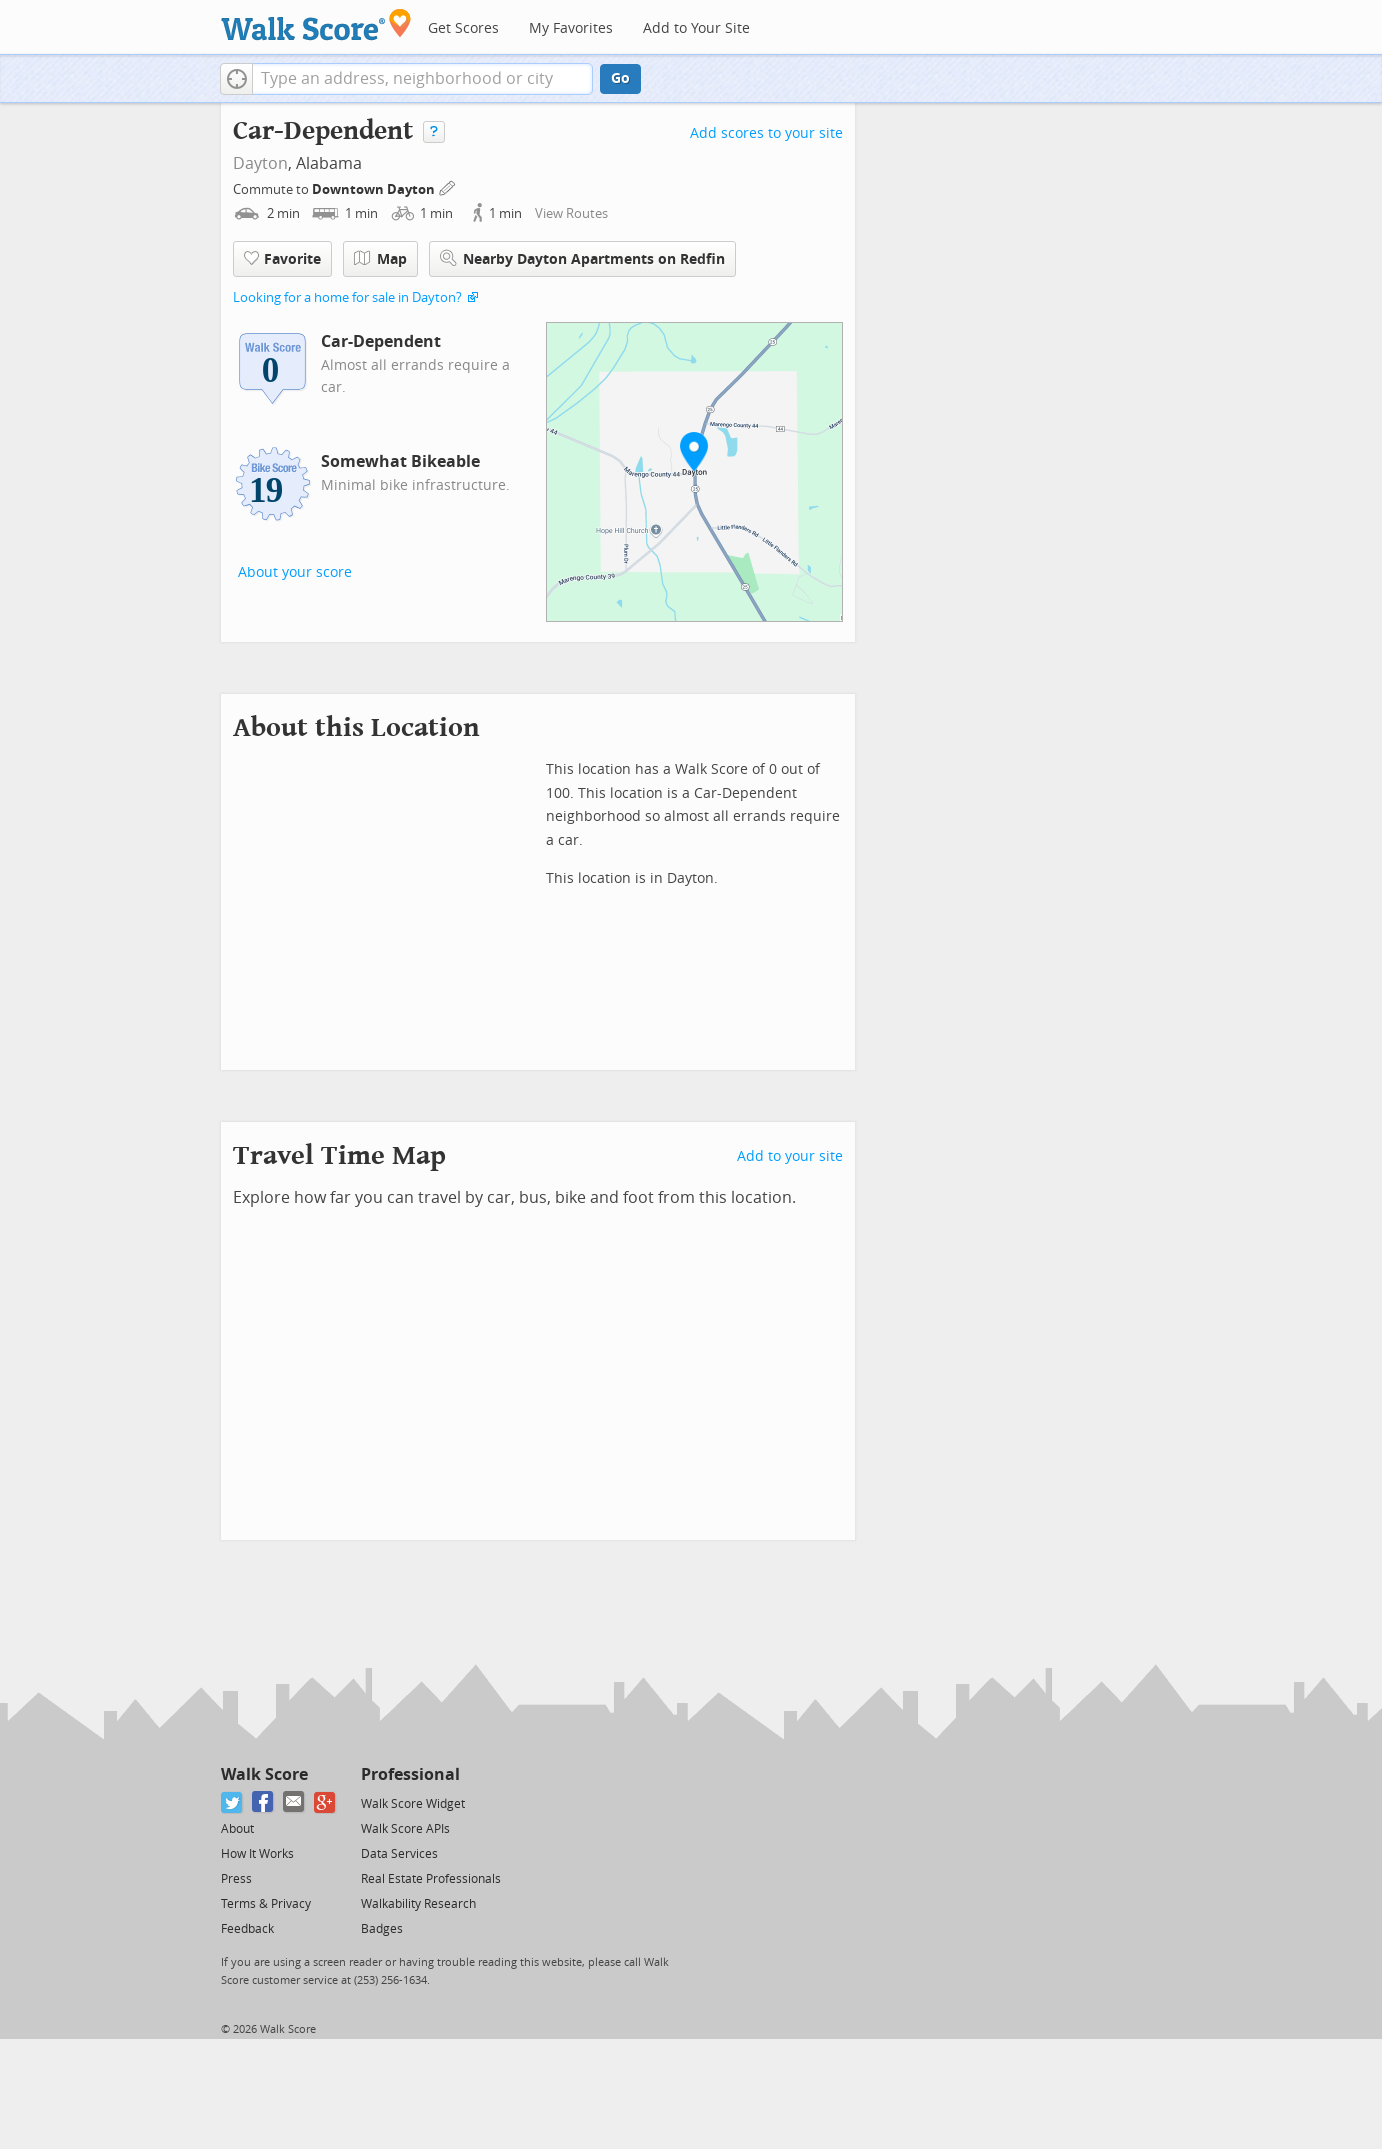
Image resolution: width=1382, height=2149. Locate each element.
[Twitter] (232, 1802)
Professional (410, 1774)
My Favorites (571, 28)
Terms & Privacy (266, 1904)
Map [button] (380, 259)
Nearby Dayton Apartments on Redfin (582, 258)
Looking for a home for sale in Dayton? (347, 297)
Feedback (247, 1929)
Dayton (260, 163)
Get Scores (463, 28)
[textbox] (422, 79)
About (237, 1829)
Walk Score (264, 1774)
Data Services (399, 1854)
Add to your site (790, 1156)
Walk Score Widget (413, 1804)
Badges (382, 1929)
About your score (295, 572)
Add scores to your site (766, 133)
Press (236, 1879)
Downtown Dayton (375, 189)
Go (620, 78)
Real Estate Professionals (431, 1879)
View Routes (571, 213)
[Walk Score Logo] (316, 24)
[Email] (294, 1802)
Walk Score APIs (405, 1829)
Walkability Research (418, 1904)
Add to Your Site (696, 28)
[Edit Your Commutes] (448, 186)
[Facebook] (263, 1802)
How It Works (257, 1854)
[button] (236, 79)
